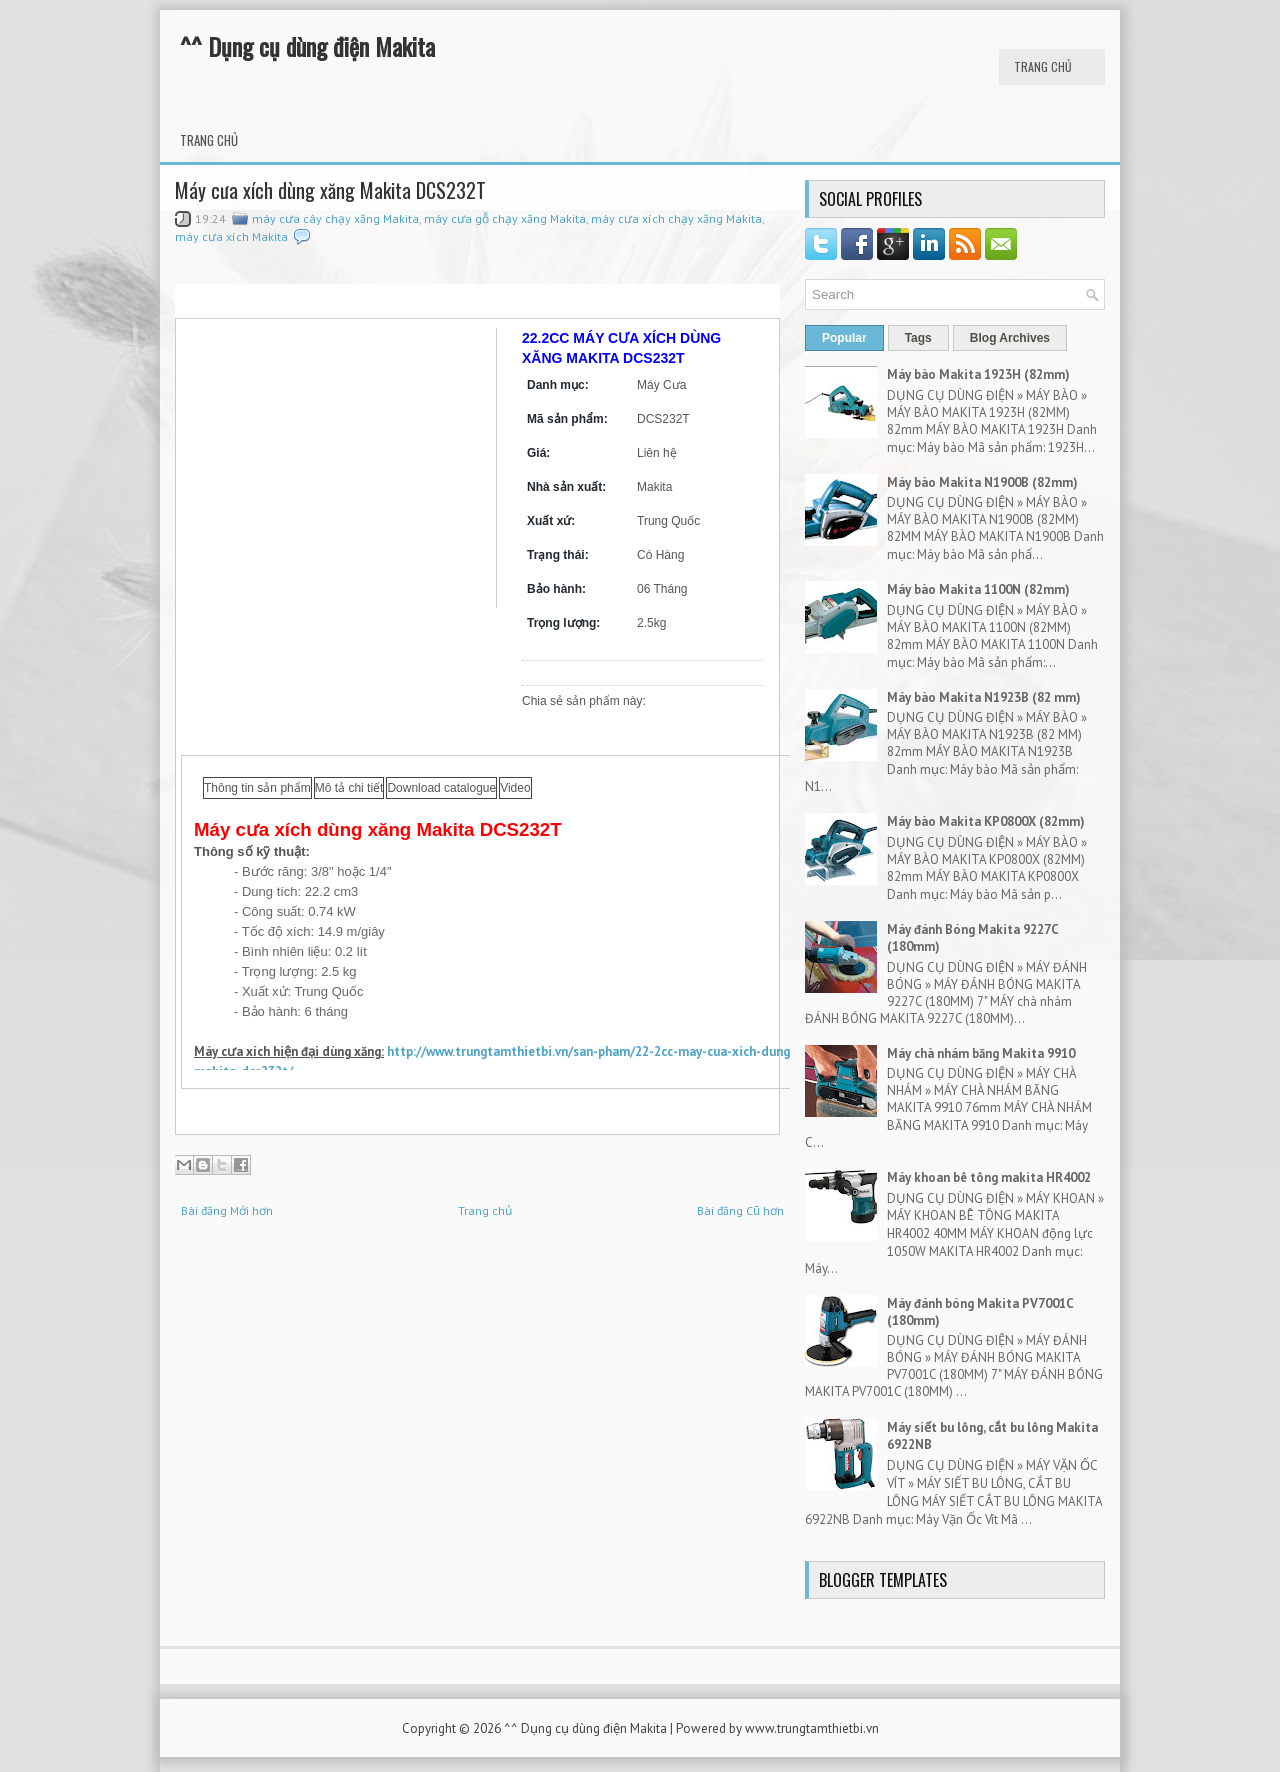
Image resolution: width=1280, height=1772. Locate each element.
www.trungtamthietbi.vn (812, 1728)
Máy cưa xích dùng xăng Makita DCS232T (330, 190)
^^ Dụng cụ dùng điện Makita (307, 46)
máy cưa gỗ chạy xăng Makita (505, 218)
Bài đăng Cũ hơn (740, 1210)
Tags (918, 338)
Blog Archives (1010, 338)
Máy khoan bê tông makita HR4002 (989, 1177)
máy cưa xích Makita (231, 236)
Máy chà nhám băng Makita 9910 (981, 1053)
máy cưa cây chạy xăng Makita (335, 218)
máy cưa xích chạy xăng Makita (676, 218)
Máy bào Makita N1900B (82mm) (982, 482)
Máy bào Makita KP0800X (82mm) (986, 821)
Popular (844, 338)
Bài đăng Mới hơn (227, 1210)
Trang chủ (1043, 66)
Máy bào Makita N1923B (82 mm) (984, 697)
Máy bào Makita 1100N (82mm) (978, 589)
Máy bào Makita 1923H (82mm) (978, 374)
